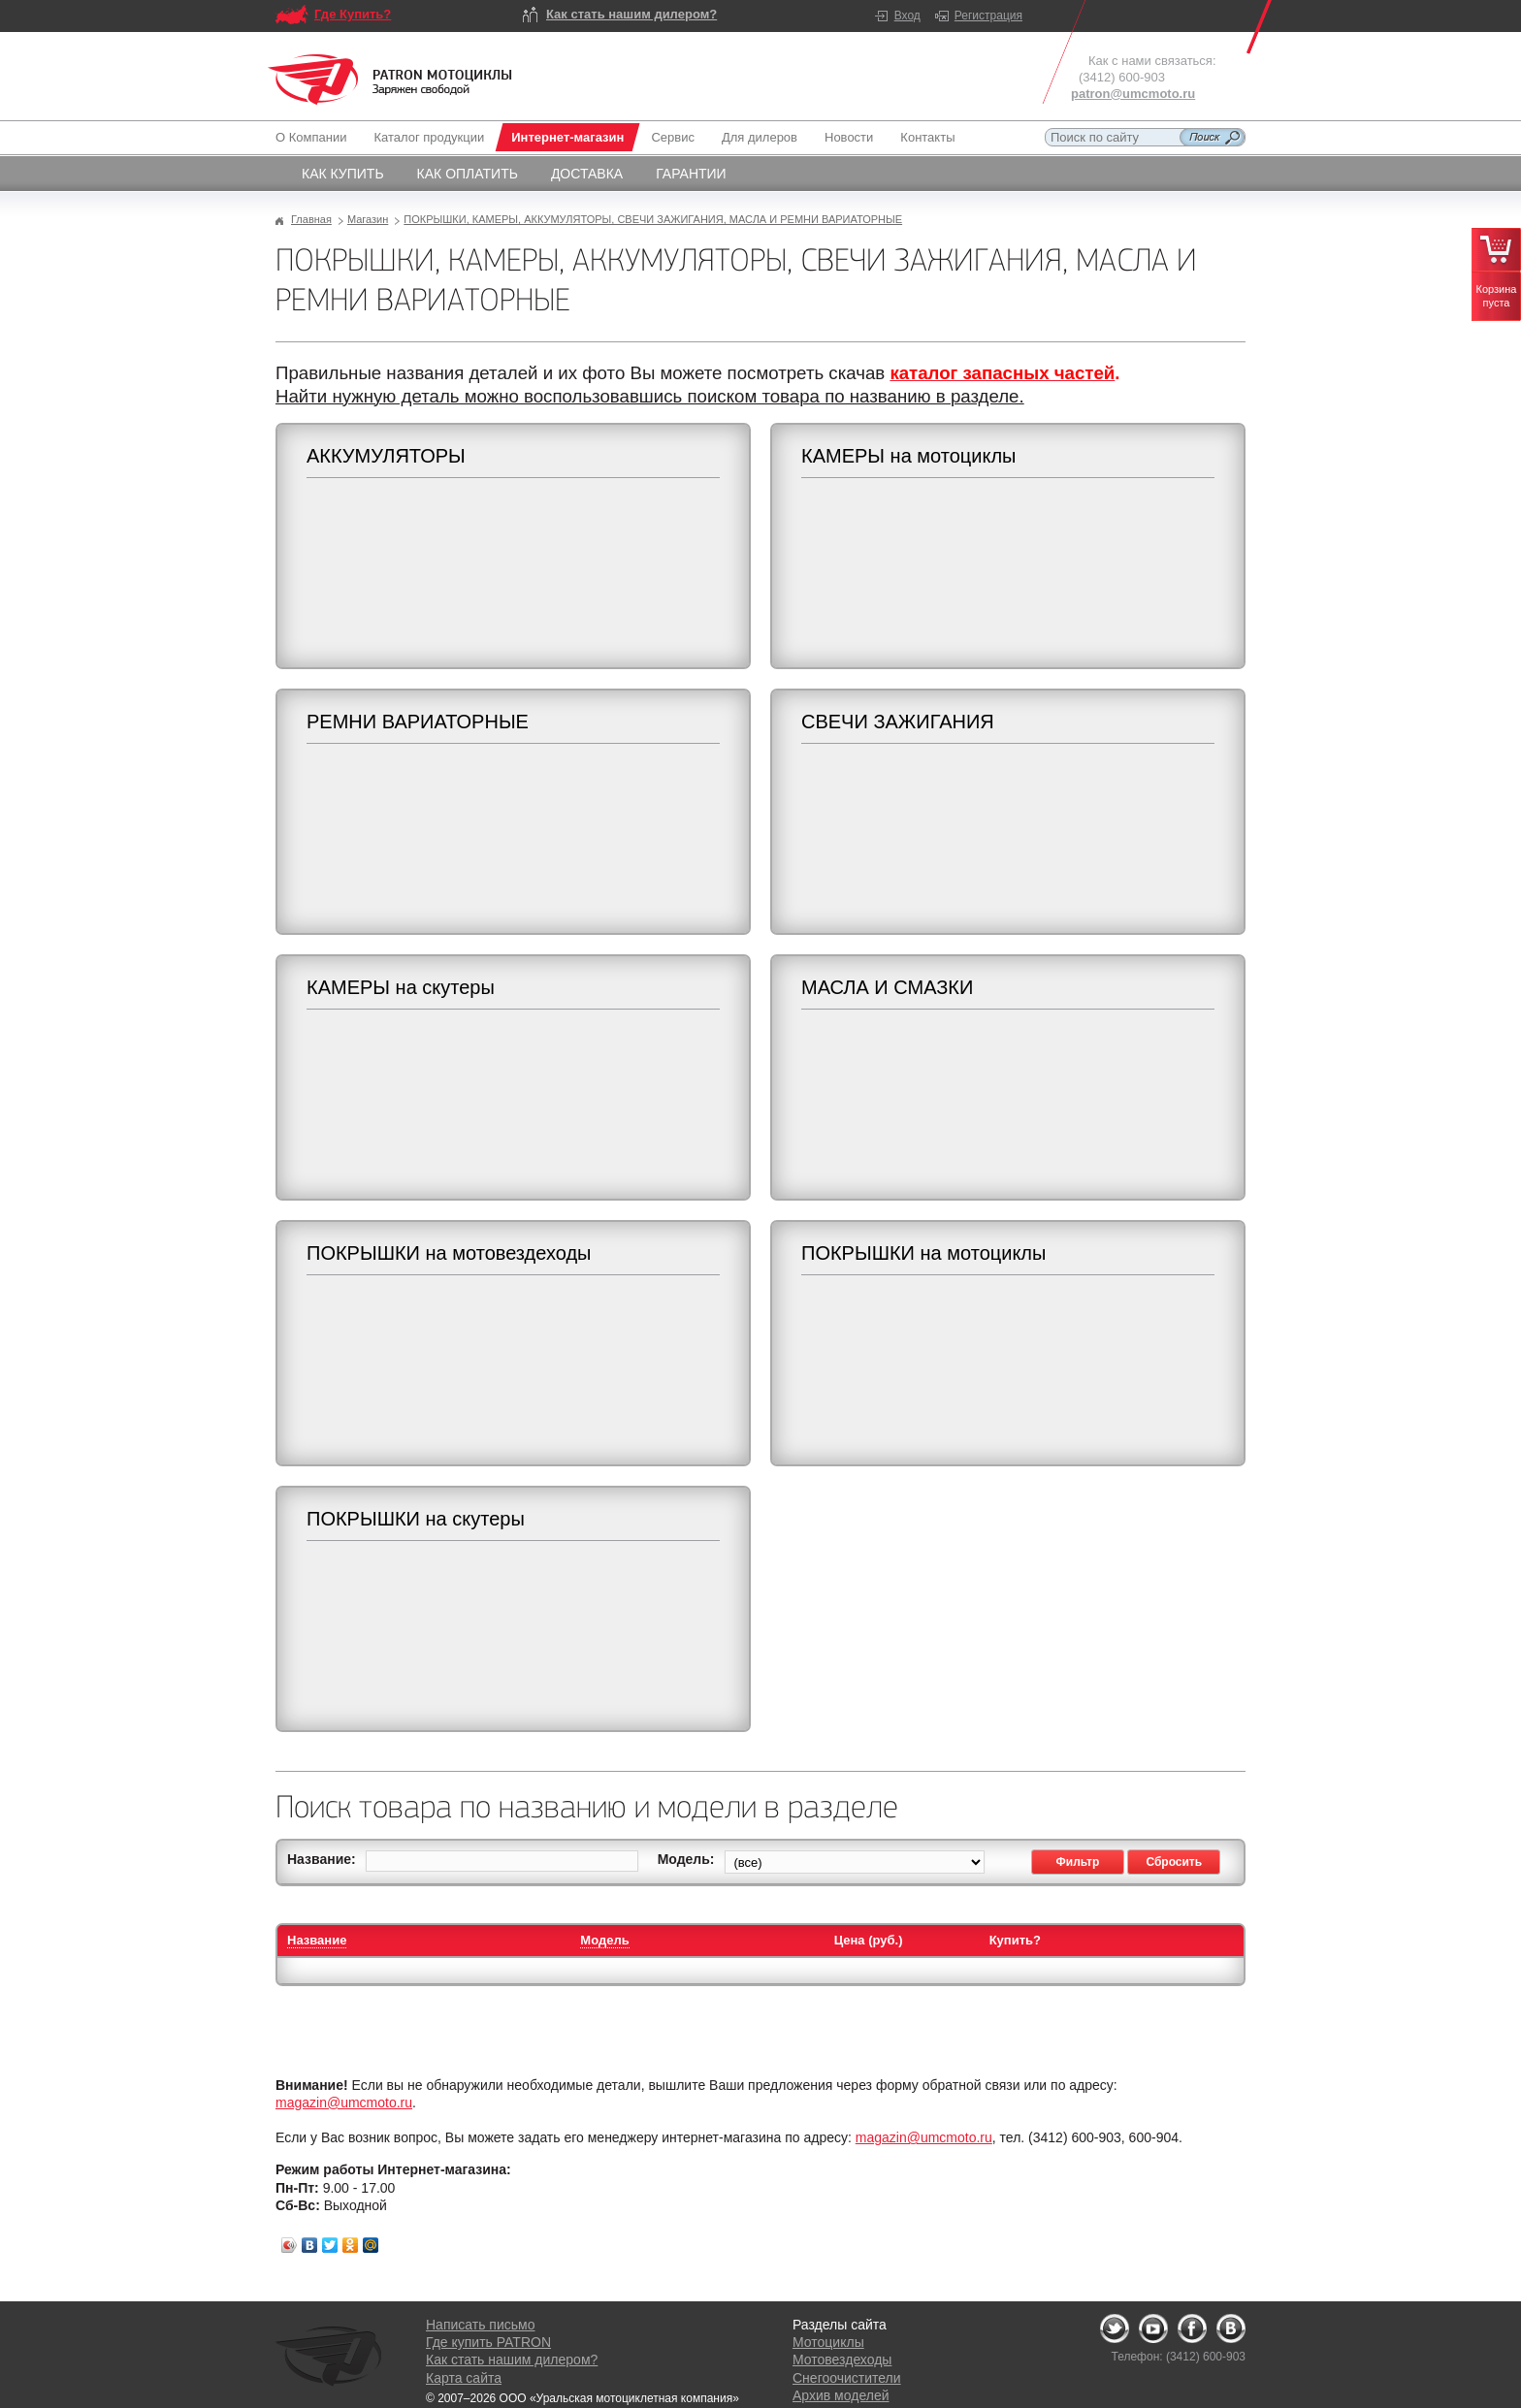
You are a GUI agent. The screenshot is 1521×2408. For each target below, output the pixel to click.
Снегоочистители (847, 2378)
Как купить (343, 173)
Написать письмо (480, 2324)
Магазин (367, 219)
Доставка (587, 173)
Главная (311, 219)
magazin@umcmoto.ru (343, 2102)
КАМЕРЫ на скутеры (401, 987)
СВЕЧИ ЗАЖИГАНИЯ (897, 721)
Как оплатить (467, 173)
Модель (604, 1940)
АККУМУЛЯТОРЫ (386, 455)
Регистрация (988, 15)
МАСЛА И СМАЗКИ (887, 987)
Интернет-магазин (567, 137)
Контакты (927, 137)
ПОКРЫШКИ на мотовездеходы (449, 1253)
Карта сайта (464, 2378)
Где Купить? (352, 14)
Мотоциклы (828, 2342)
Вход (907, 15)
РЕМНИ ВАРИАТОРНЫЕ (418, 721)
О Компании (314, 137)
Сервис (672, 137)
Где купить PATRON (488, 2342)
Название (316, 1940)
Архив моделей (841, 2395)
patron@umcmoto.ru (1133, 93)
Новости (849, 137)
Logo (390, 79)
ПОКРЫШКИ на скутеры (416, 1518)
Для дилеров (759, 137)
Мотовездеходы (842, 2359)
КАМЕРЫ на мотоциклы (908, 455)
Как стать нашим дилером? (631, 14)
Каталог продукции (429, 137)
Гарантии (691, 173)
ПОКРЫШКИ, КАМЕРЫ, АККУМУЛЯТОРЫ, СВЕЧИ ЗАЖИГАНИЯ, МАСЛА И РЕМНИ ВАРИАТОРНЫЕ (653, 219)
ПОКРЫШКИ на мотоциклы (923, 1253)
